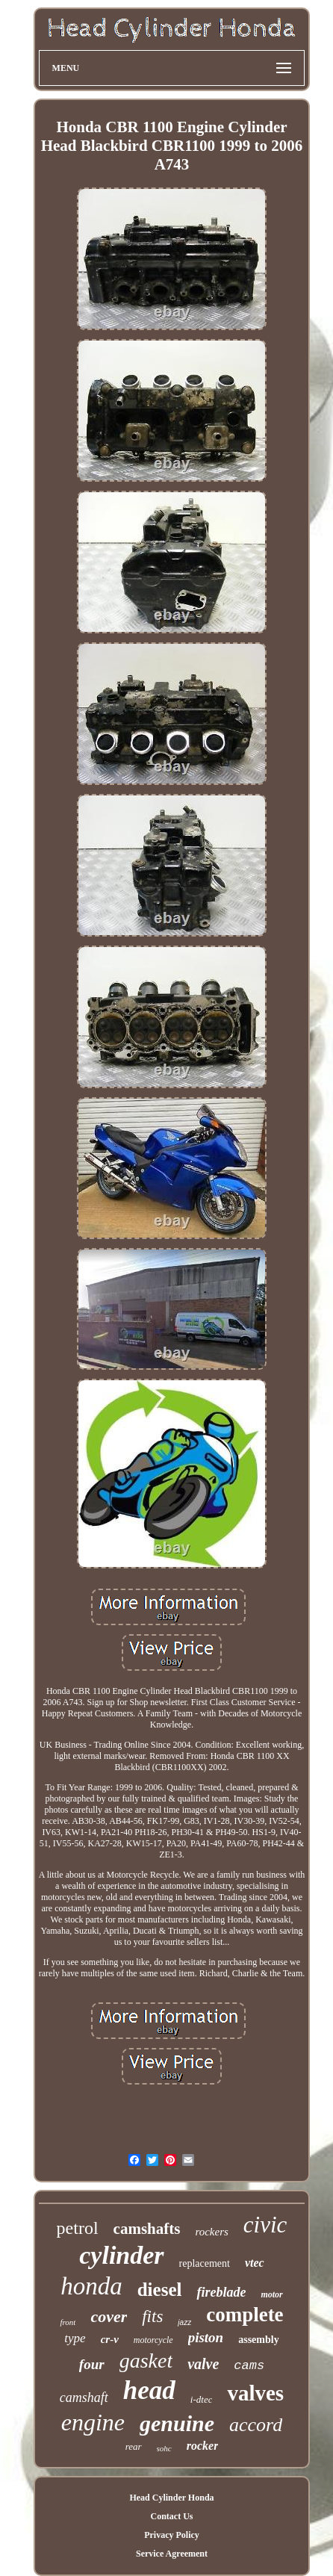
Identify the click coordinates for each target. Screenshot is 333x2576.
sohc (164, 2448)
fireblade (221, 2292)
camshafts (147, 2229)
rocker (203, 2445)
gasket (146, 2360)
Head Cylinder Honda (171, 2497)
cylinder (121, 2255)
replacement (204, 2263)
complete (244, 2314)
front (67, 2322)
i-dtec (201, 2399)
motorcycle (153, 2340)
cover (108, 2316)
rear (133, 2446)
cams (249, 2366)
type (74, 2338)
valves (255, 2393)
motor (271, 2294)
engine (93, 2422)
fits (152, 2316)
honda (91, 2286)
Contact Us (171, 2516)
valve (203, 2364)
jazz (184, 2322)
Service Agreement (172, 2553)
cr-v (110, 2339)
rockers (211, 2232)
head (149, 2390)
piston (206, 2337)
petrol (78, 2228)
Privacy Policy (171, 2535)
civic (265, 2225)
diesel (159, 2289)
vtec (254, 2262)
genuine (177, 2423)
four (92, 2364)
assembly (258, 2339)
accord (255, 2425)
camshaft (84, 2397)
